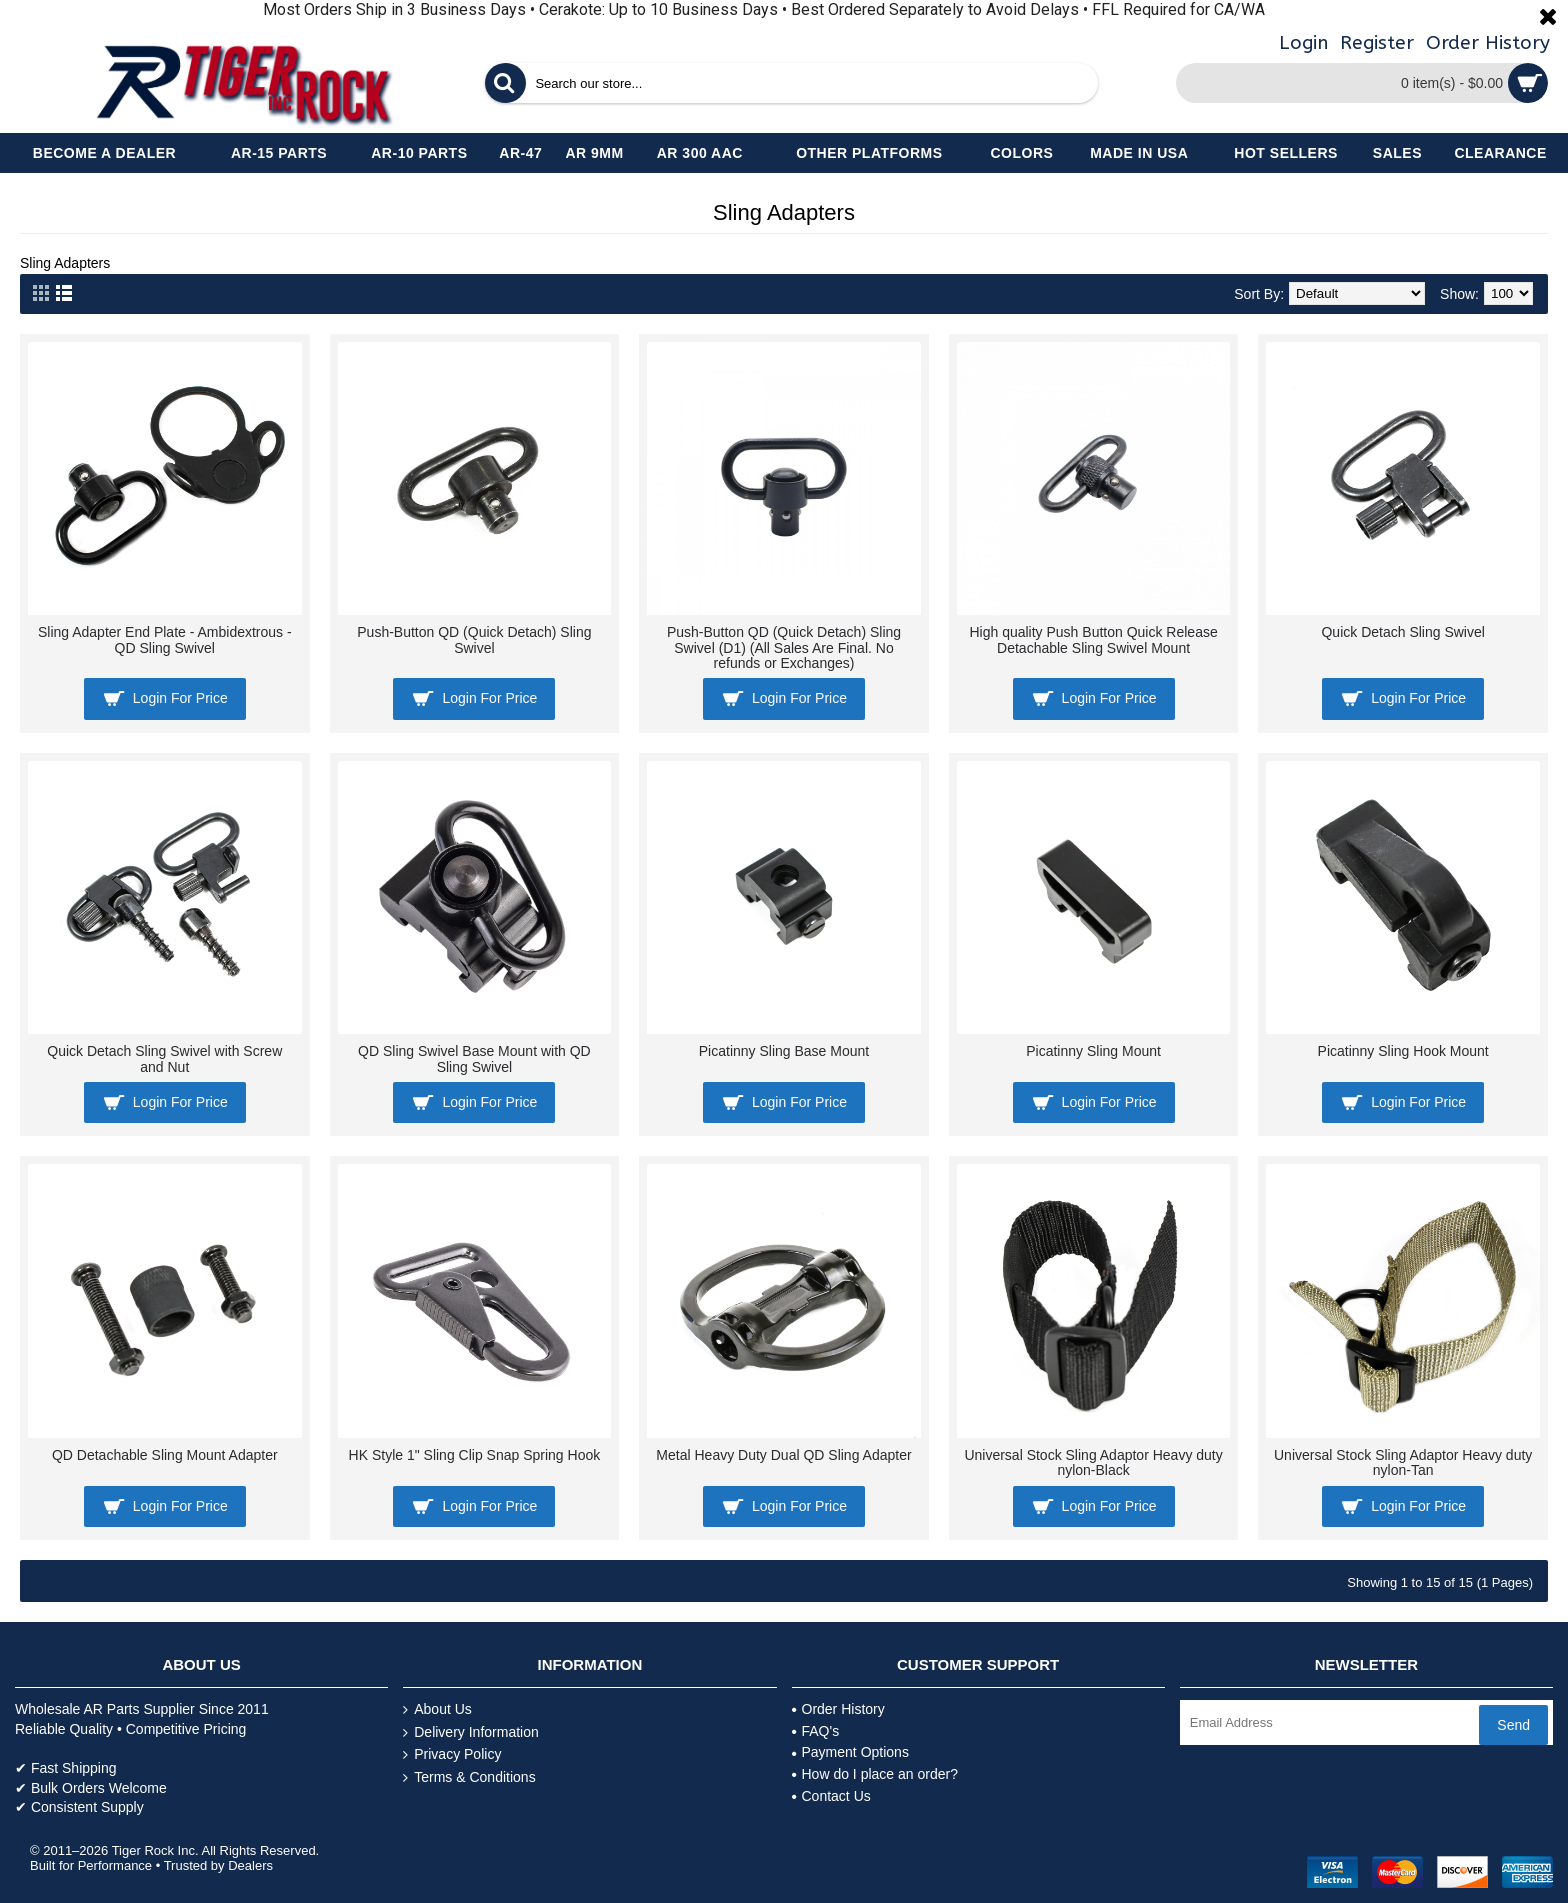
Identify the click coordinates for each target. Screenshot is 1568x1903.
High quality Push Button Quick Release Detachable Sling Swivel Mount (1093, 639)
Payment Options (850, 1752)
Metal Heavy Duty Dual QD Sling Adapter (783, 1455)
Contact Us (831, 1796)
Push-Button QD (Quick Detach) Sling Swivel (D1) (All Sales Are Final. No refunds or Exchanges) (784, 647)
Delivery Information (471, 1732)
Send (1513, 1725)
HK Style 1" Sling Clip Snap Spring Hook (475, 1455)
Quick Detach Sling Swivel (1402, 632)
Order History (838, 1709)
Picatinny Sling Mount (1093, 1051)
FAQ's (816, 1731)
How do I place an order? (875, 1774)
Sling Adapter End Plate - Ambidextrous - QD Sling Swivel (165, 639)
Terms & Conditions (469, 1777)
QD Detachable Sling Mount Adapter (165, 1455)
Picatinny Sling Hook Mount (1403, 1051)
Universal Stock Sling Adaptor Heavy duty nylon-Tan (1403, 1462)
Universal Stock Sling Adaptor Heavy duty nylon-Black (1093, 1462)
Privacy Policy (452, 1754)
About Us (437, 1709)
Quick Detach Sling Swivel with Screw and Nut (164, 1058)
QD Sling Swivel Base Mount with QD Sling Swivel (474, 1058)
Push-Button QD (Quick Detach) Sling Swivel (474, 639)
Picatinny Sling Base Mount (784, 1051)
